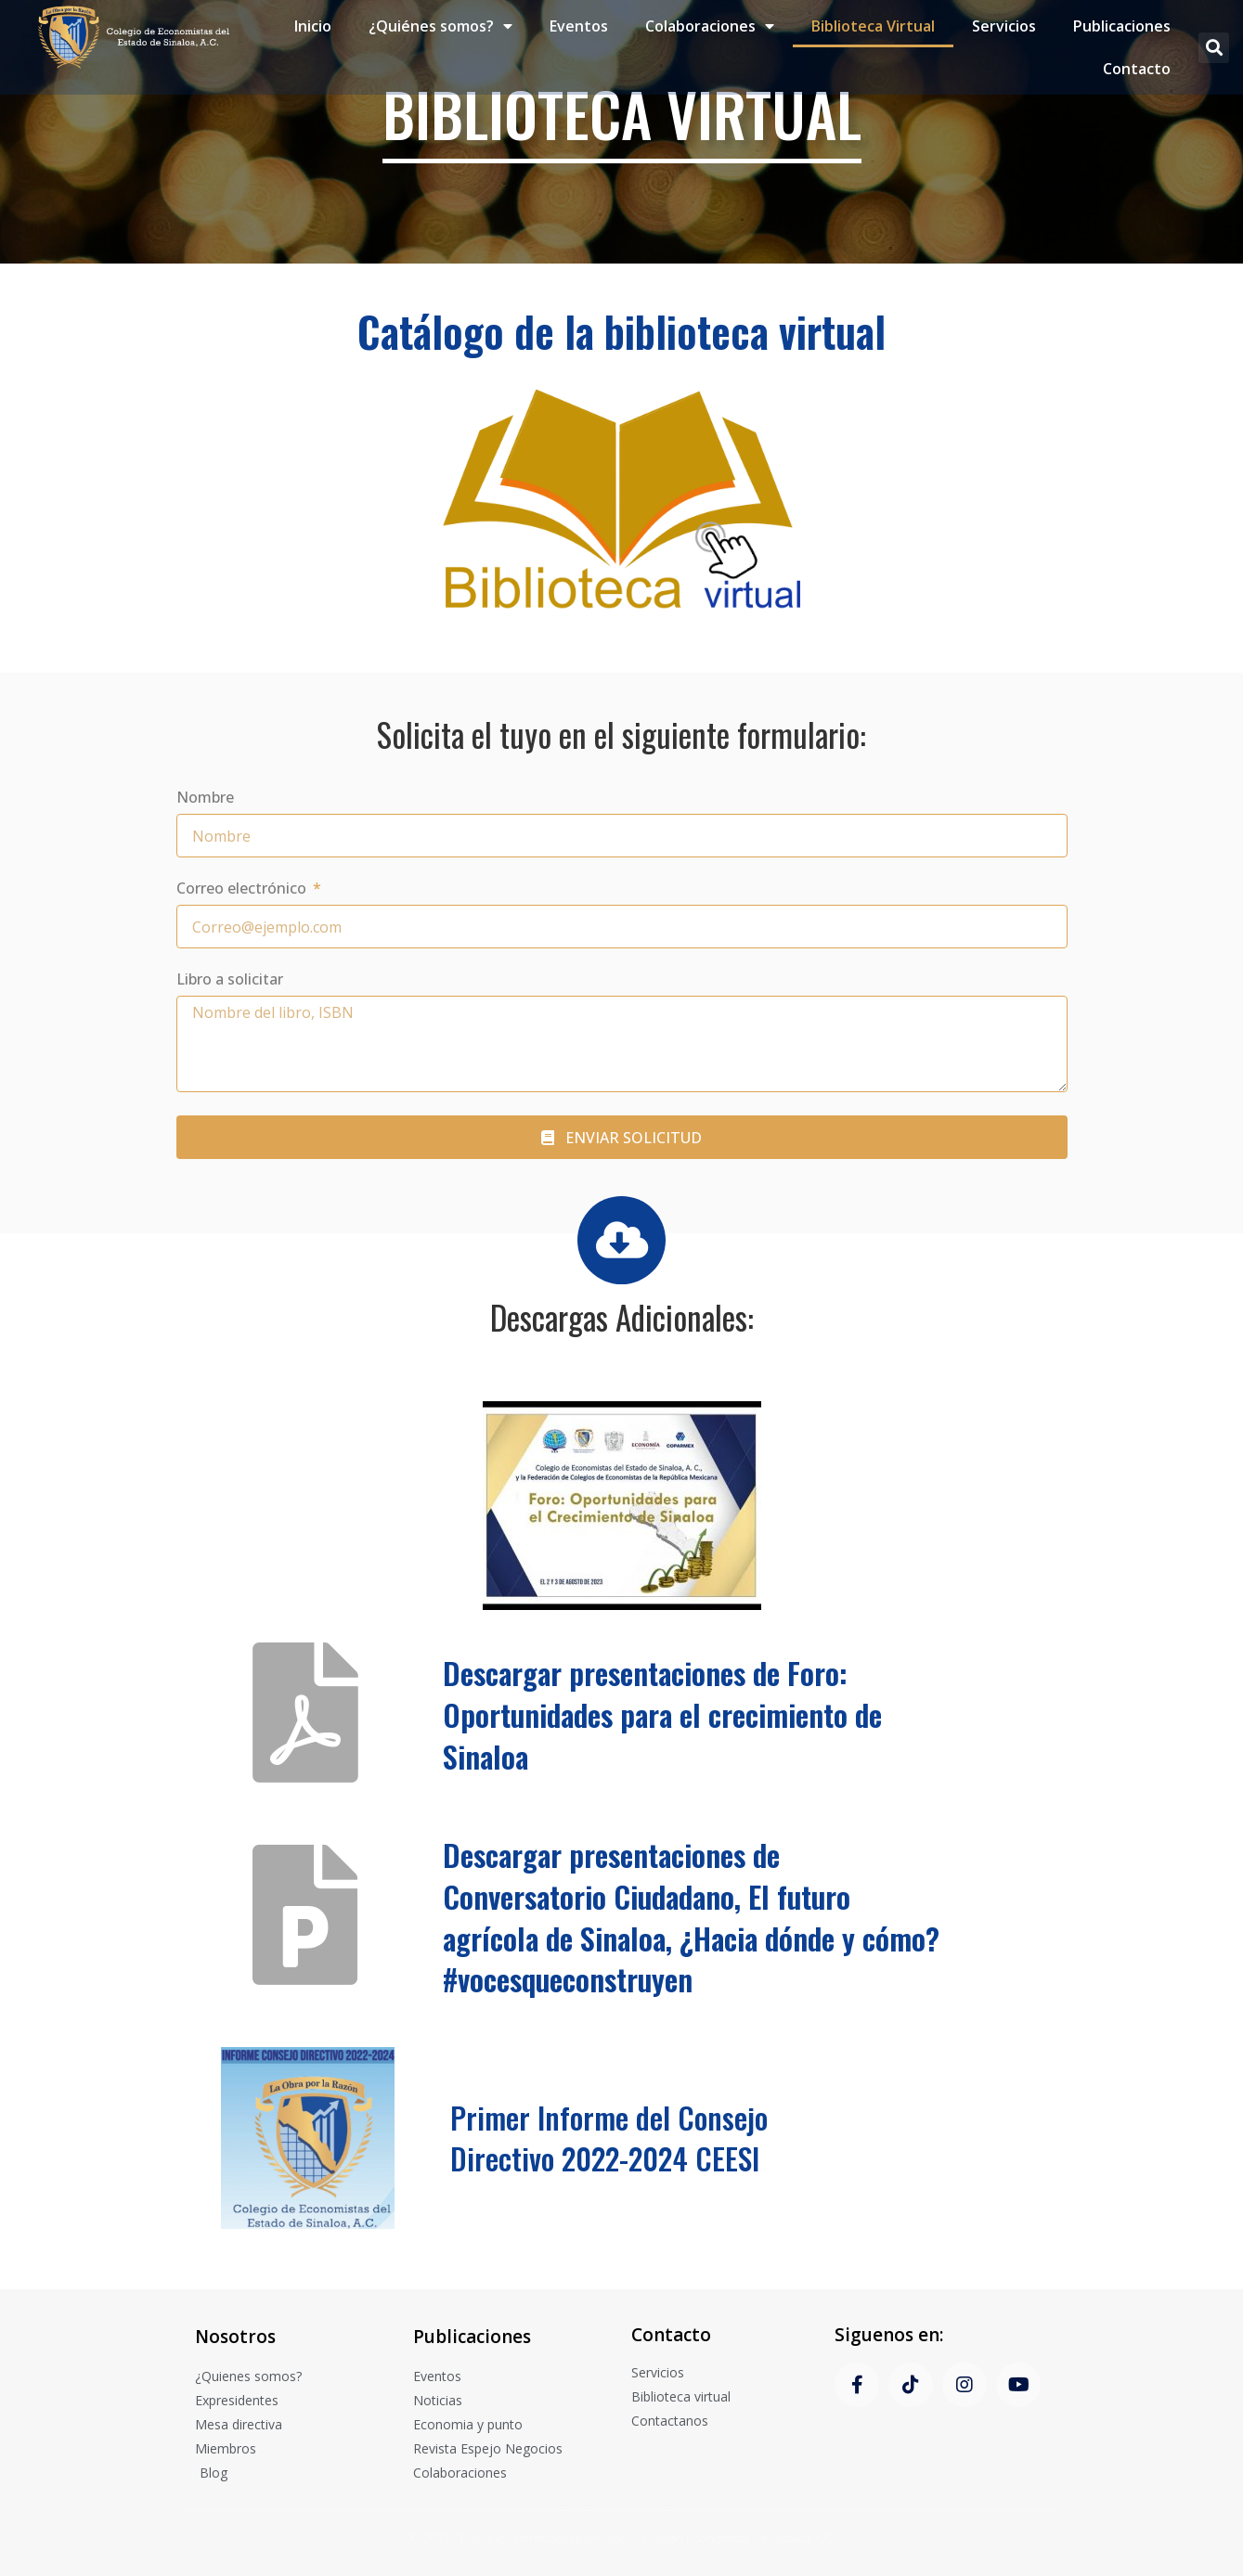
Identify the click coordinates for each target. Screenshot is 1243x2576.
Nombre (205, 798)
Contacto (1137, 68)
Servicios (1004, 25)
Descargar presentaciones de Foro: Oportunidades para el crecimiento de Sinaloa (662, 1714)
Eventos (579, 25)
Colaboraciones (709, 25)
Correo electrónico (243, 889)
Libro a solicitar (229, 980)
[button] (1213, 46)
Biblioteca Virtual (873, 25)
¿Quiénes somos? (440, 25)
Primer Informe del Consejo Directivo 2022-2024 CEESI (609, 2138)
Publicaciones (1122, 25)
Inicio (312, 25)
